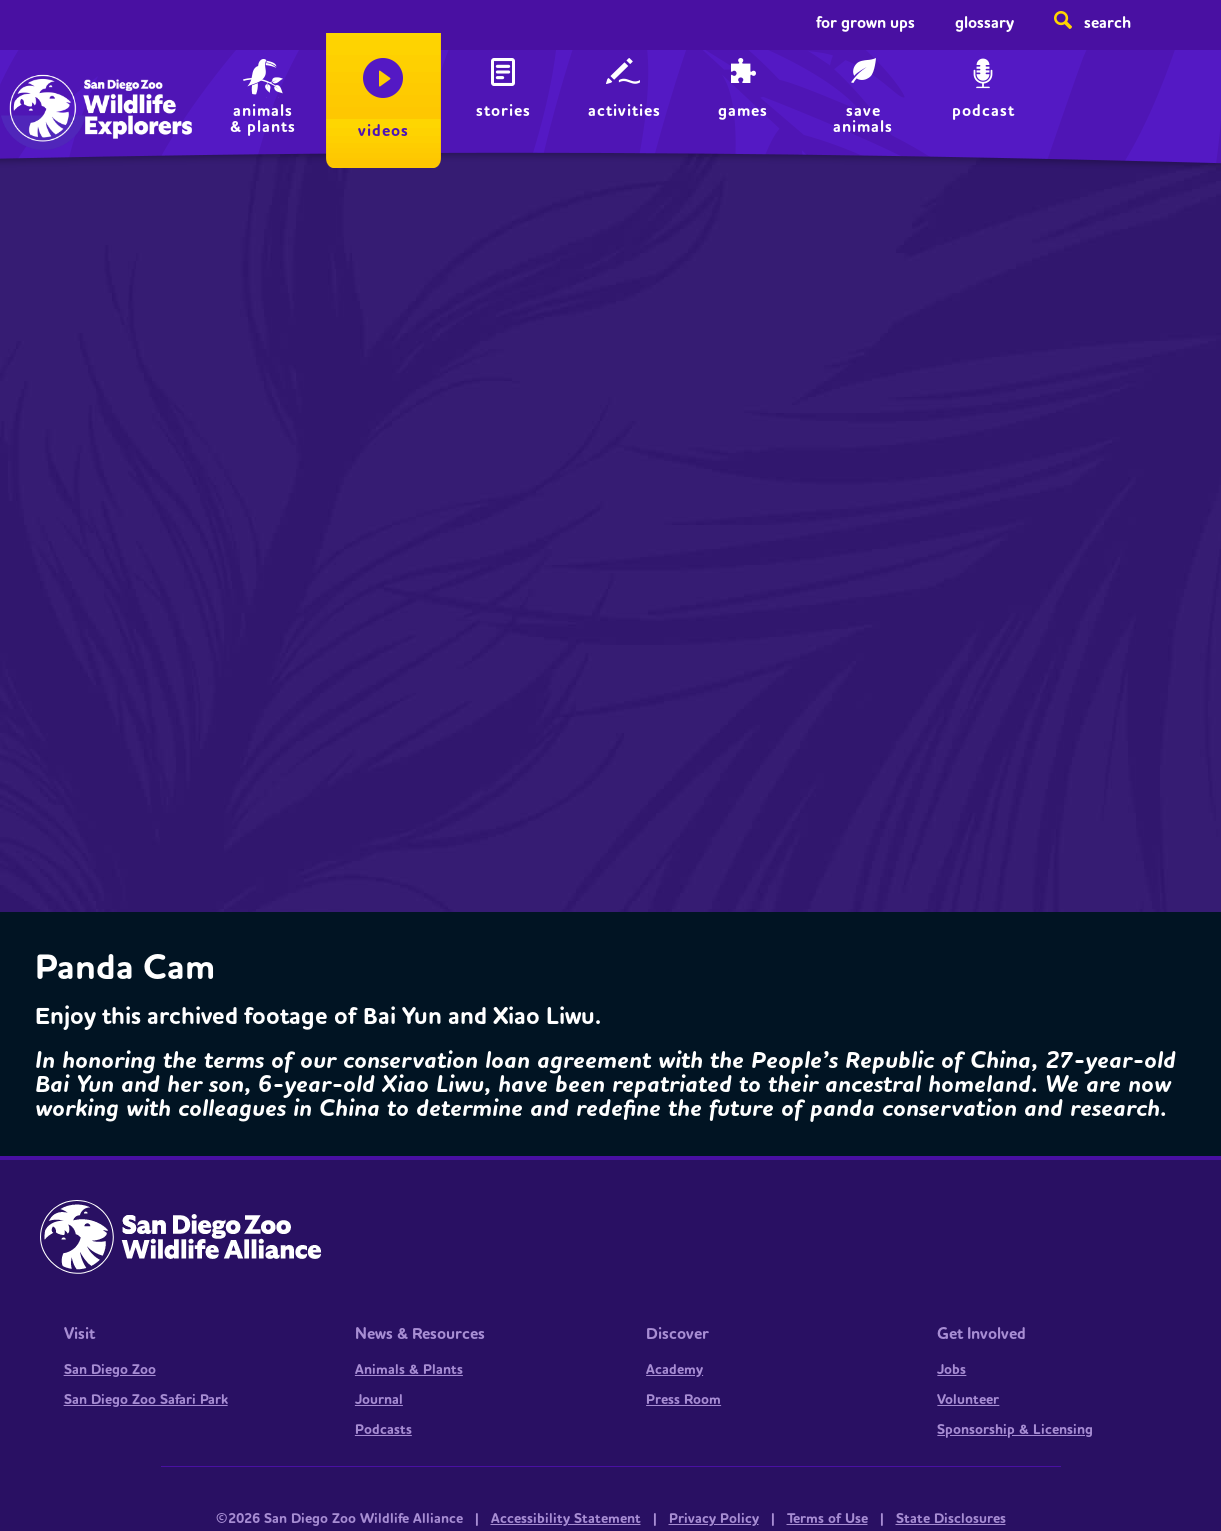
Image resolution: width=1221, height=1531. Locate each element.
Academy (674, 1370)
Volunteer (968, 1400)
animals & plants (263, 119)
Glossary (984, 23)
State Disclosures (951, 1519)
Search (1107, 23)
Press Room (683, 1400)
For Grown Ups (865, 23)
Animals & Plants (409, 1370)
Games (743, 111)
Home (60, 85)
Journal (379, 1400)
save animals (863, 119)
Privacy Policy (714, 1519)
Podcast (983, 111)
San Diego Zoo (110, 1370)
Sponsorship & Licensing (1015, 1430)
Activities (624, 111)
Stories (503, 111)
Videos (383, 131)
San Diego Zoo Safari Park (146, 1400)
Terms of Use (827, 1519)
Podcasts (383, 1430)
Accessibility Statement (566, 1519)
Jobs (951, 1370)
